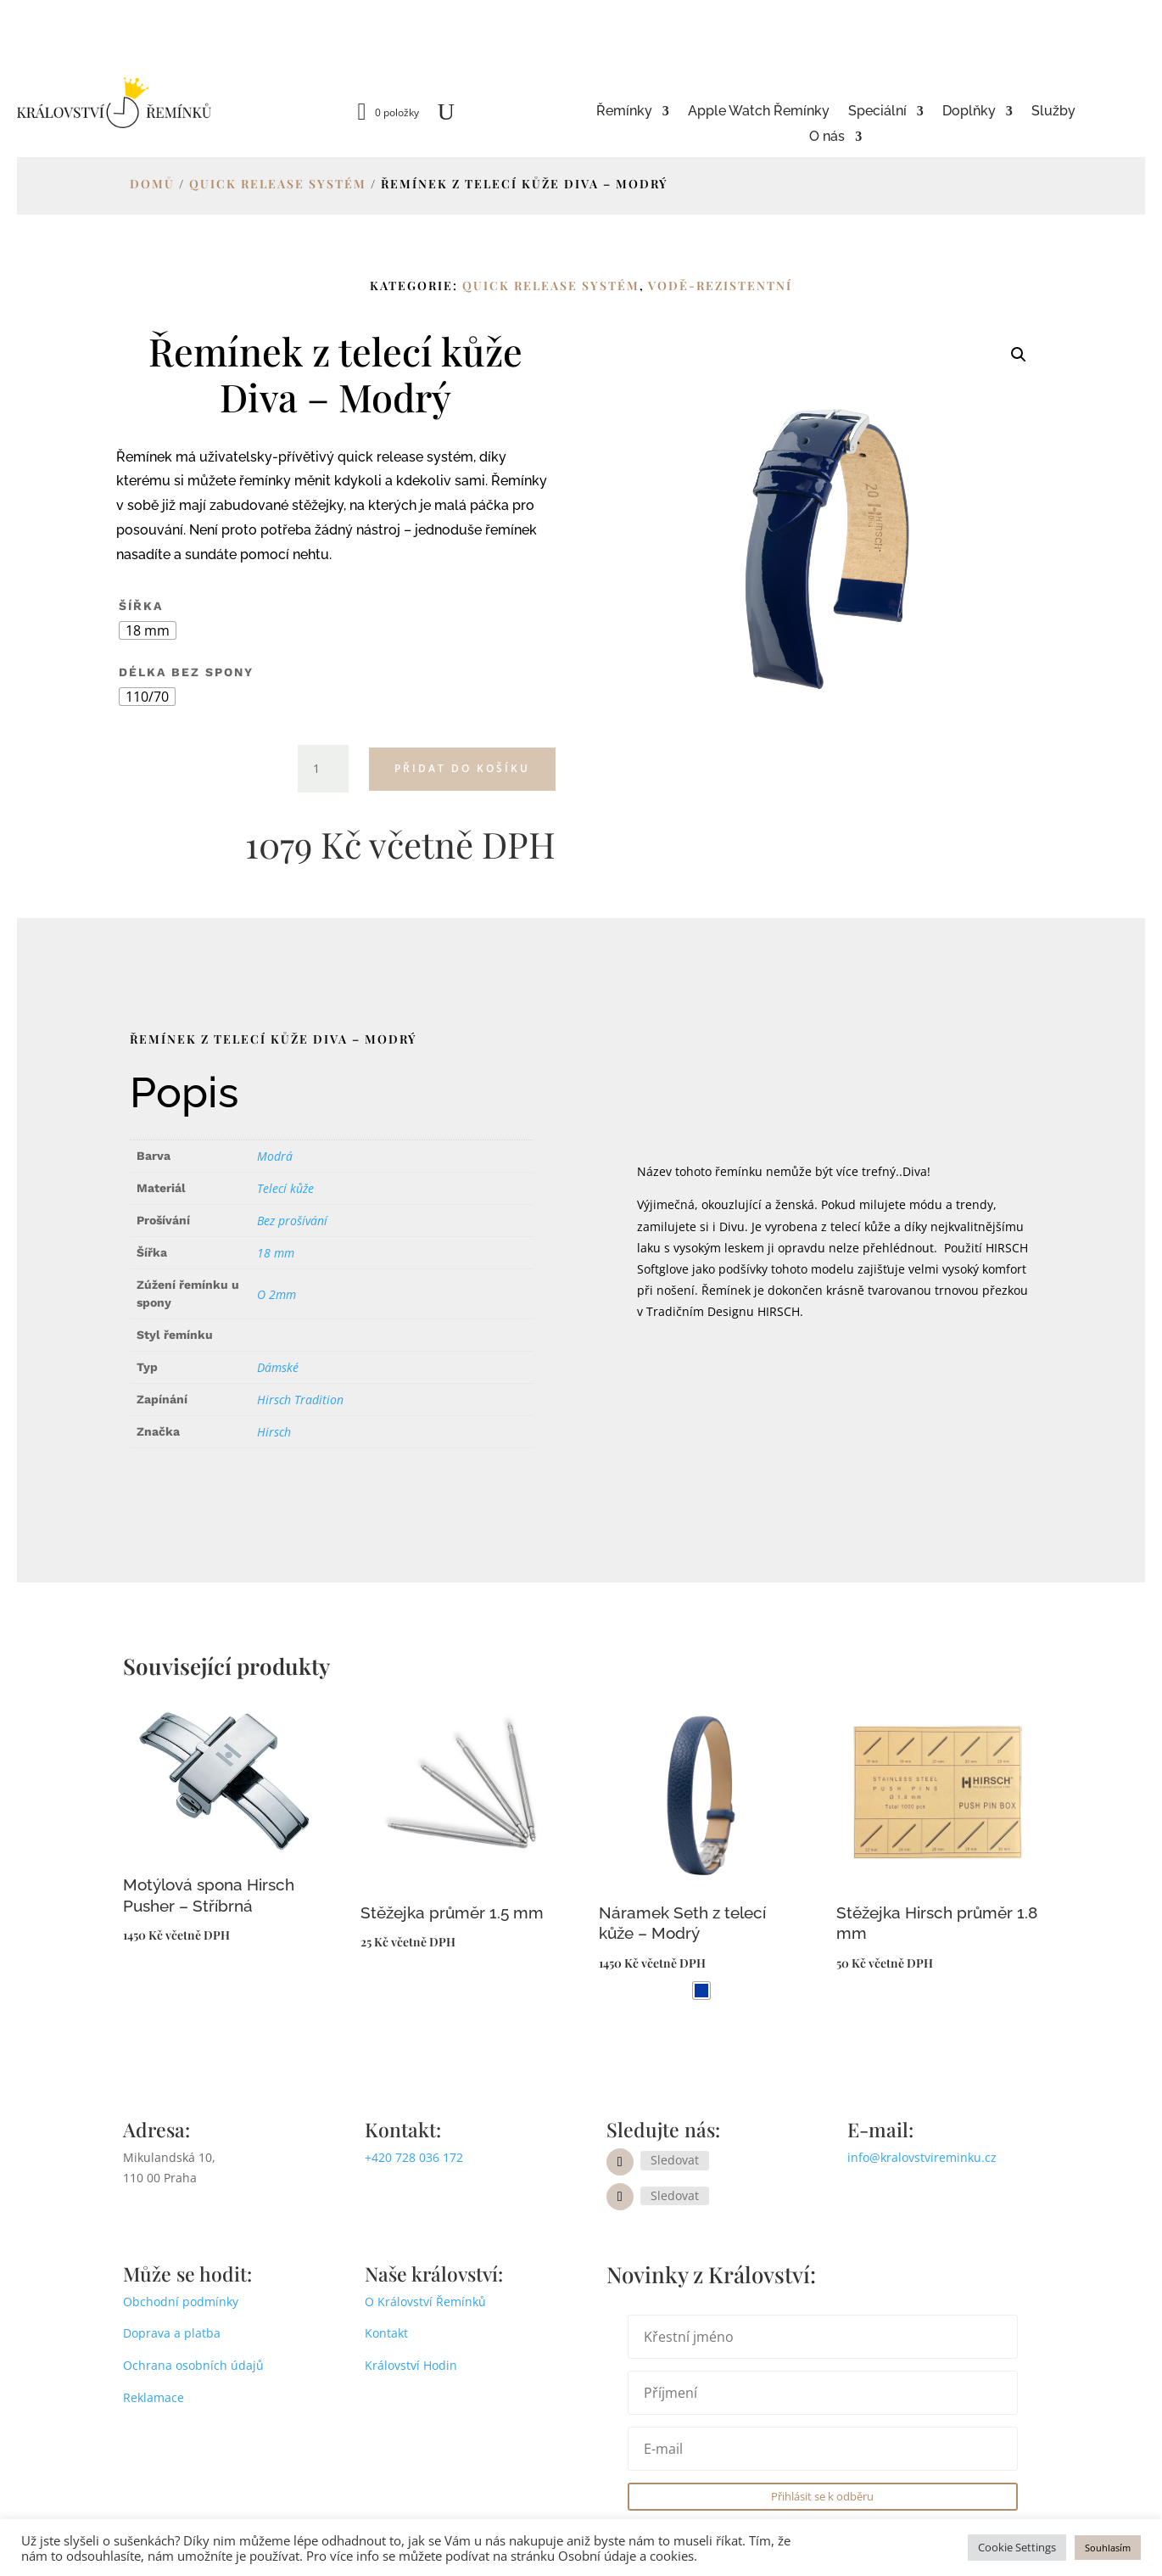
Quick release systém (277, 184)
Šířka (141, 606)
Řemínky (624, 112)
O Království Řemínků (425, 2301)
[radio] (148, 630)
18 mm (275, 1253)
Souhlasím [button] (1108, 2547)
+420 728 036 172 (414, 2157)
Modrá (275, 1156)
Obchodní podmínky (180, 2301)
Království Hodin (411, 2365)
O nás (827, 137)
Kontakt (386, 2333)
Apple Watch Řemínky (759, 112)
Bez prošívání (292, 1220)
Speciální (877, 112)
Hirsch (274, 1432)
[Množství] (323, 768)
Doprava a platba (172, 2333)
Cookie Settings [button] (1017, 2547)
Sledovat (675, 2160)
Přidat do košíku (462, 768)
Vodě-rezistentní (720, 285)
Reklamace (153, 2397)
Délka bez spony (186, 672)
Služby (1053, 112)
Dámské (278, 1367)
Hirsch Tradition (300, 1400)
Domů (152, 184)
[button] (1018, 354)
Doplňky (969, 112)
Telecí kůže (285, 1188)
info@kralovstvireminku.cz (922, 2157)
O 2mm (276, 1294)
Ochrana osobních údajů (193, 2365)
